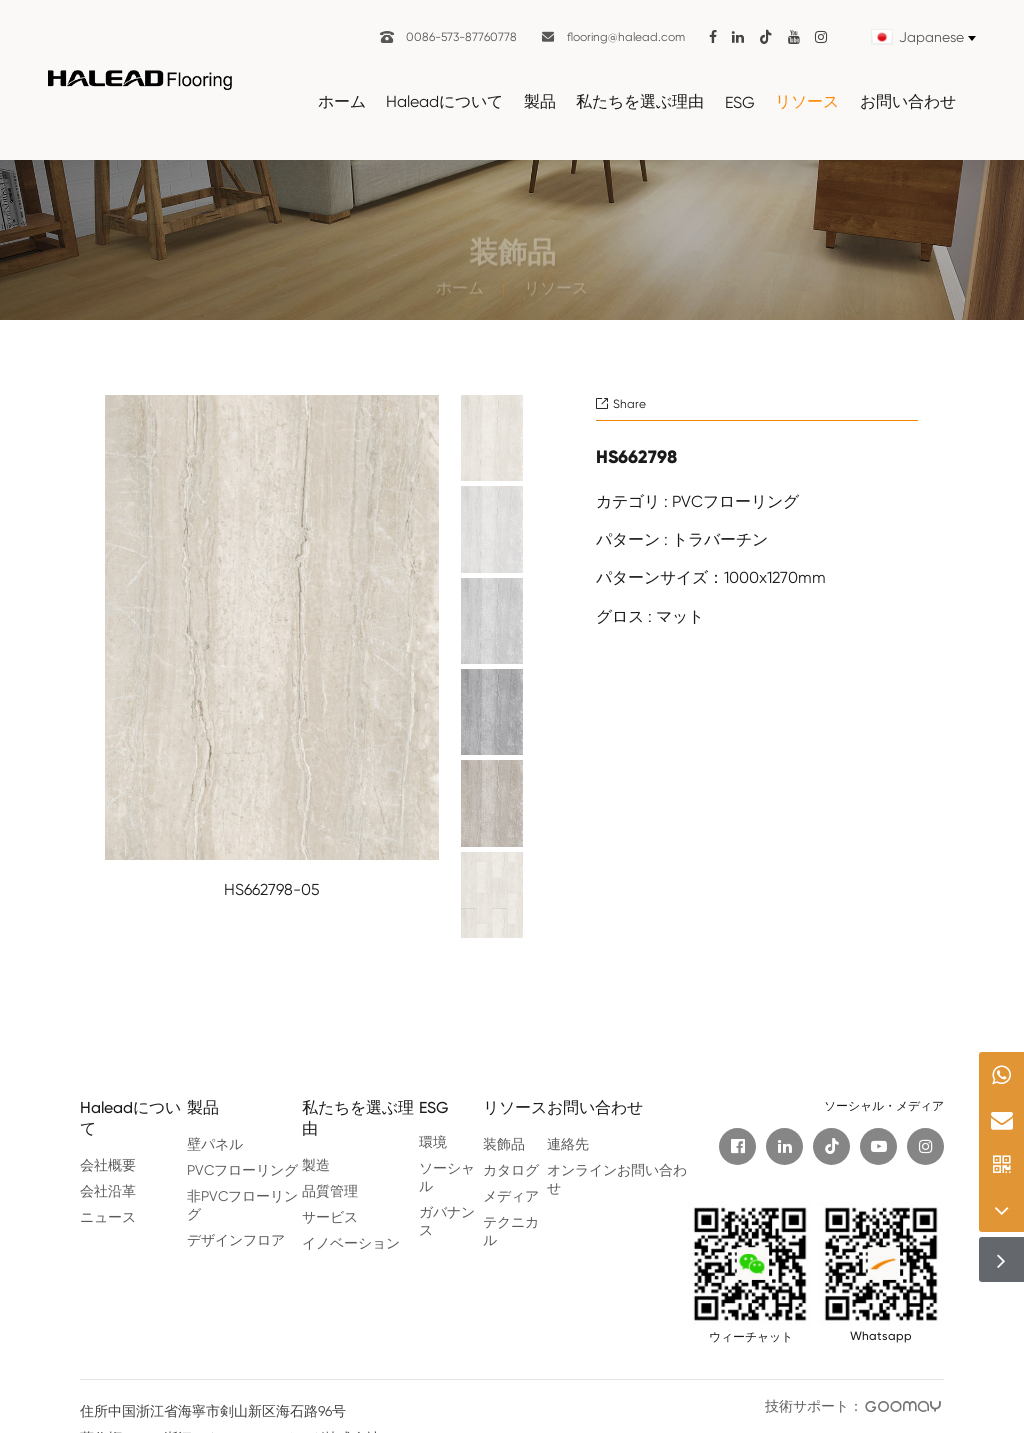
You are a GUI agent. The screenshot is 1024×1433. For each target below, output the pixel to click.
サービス (330, 1217)
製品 (540, 101)
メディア (511, 1196)
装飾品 (504, 1144)
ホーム (342, 101)
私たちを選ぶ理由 (640, 101)
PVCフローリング (242, 1170)
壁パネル (215, 1144)
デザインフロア (236, 1240)
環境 (433, 1142)
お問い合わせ (908, 101)
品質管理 (330, 1191)
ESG (740, 102)
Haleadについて (444, 101)
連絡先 (568, 1144)
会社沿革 (108, 1191)
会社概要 (108, 1165)
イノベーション (351, 1243)
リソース (807, 101)
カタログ (511, 1170)
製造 (316, 1165)
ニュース (108, 1217)
